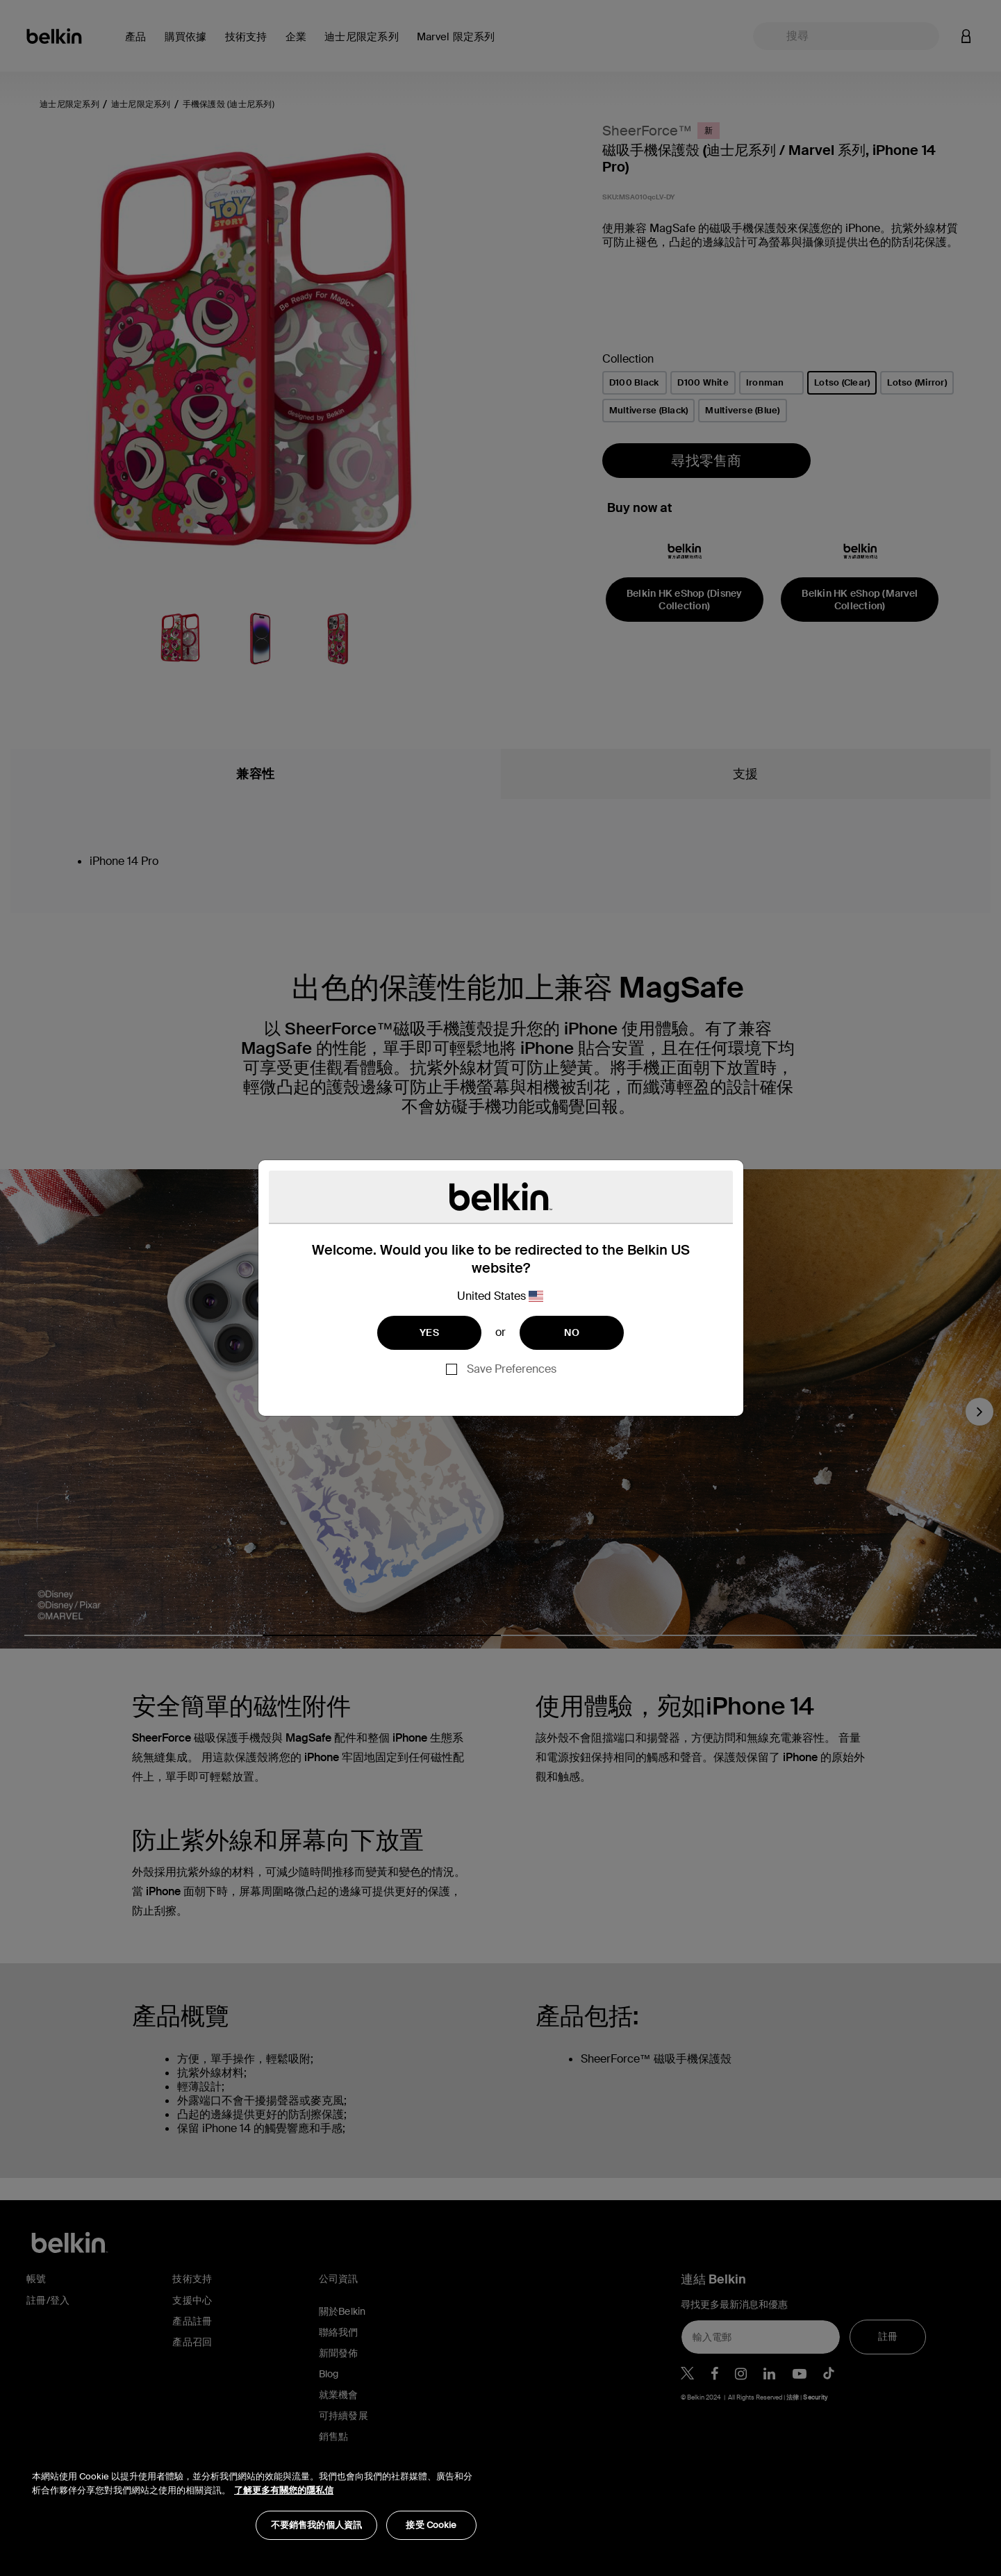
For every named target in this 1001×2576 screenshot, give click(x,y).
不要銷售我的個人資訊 (316, 2525)
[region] (254, 2498)
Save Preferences (511, 1369)
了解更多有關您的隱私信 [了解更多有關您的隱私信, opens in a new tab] (283, 2490)
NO (571, 1332)
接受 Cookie (431, 2525)
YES (429, 1332)
